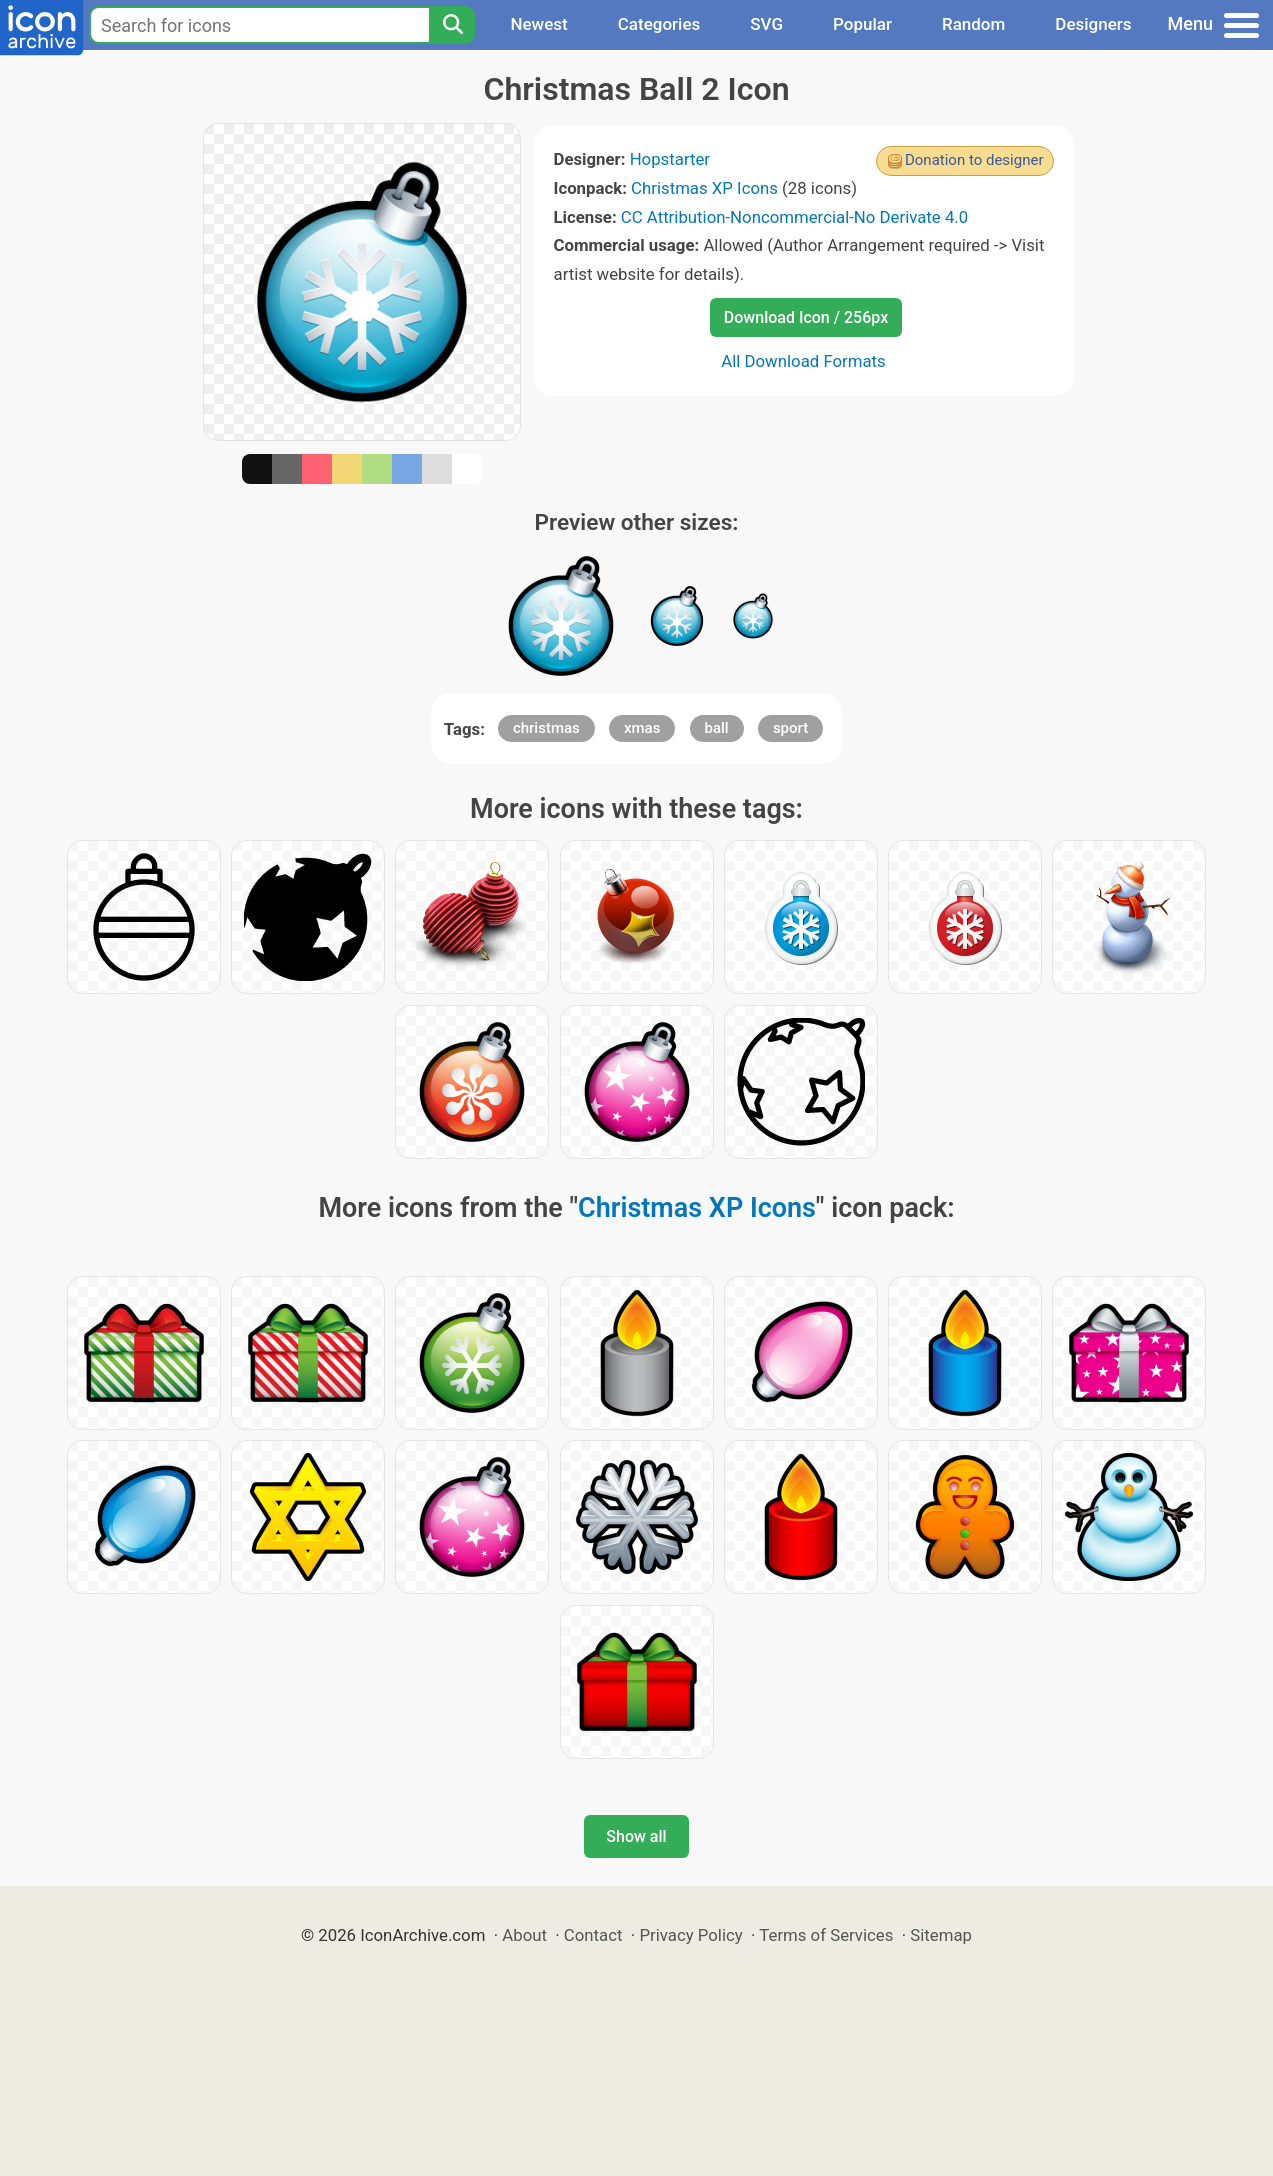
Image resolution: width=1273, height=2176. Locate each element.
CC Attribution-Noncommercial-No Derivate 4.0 (794, 217)
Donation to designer (974, 160)
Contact (593, 1935)
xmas (642, 728)
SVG (766, 24)
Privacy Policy (690, 1935)
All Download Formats (803, 361)
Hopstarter (670, 159)
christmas (546, 728)
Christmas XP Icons (704, 188)
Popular (862, 24)
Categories (659, 24)
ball (717, 728)
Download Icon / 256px (806, 317)
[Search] (452, 25)
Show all (636, 1836)
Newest (538, 24)
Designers (1093, 24)
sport (790, 728)
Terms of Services (826, 1935)
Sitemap (941, 1935)
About (524, 1935)
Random (973, 24)
